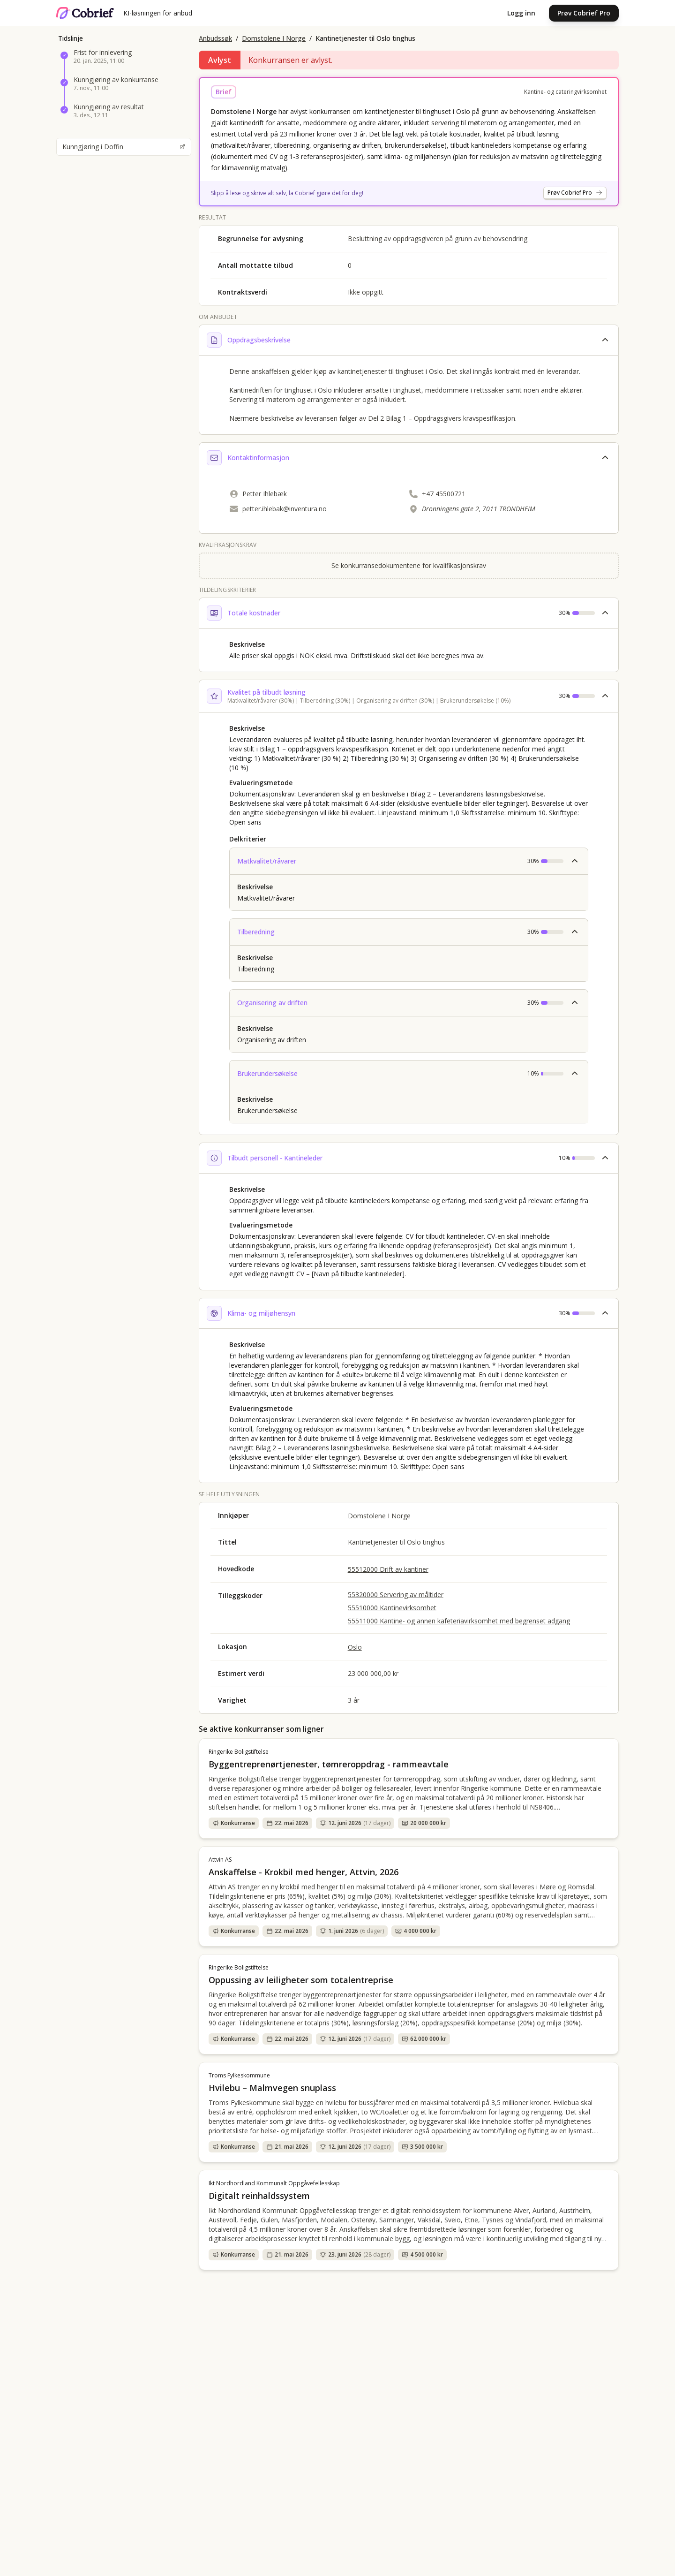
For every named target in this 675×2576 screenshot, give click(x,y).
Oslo (355, 1647)
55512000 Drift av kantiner (388, 1569)
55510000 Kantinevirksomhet (392, 1607)
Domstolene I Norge (274, 38)
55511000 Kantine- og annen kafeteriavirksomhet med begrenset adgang (459, 1620)
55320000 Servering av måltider (395, 1594)
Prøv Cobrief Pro (583, 12)
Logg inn (521, 12)
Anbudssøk (215, 38)
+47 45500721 (443, 493)
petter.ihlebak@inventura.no (284, 508)
